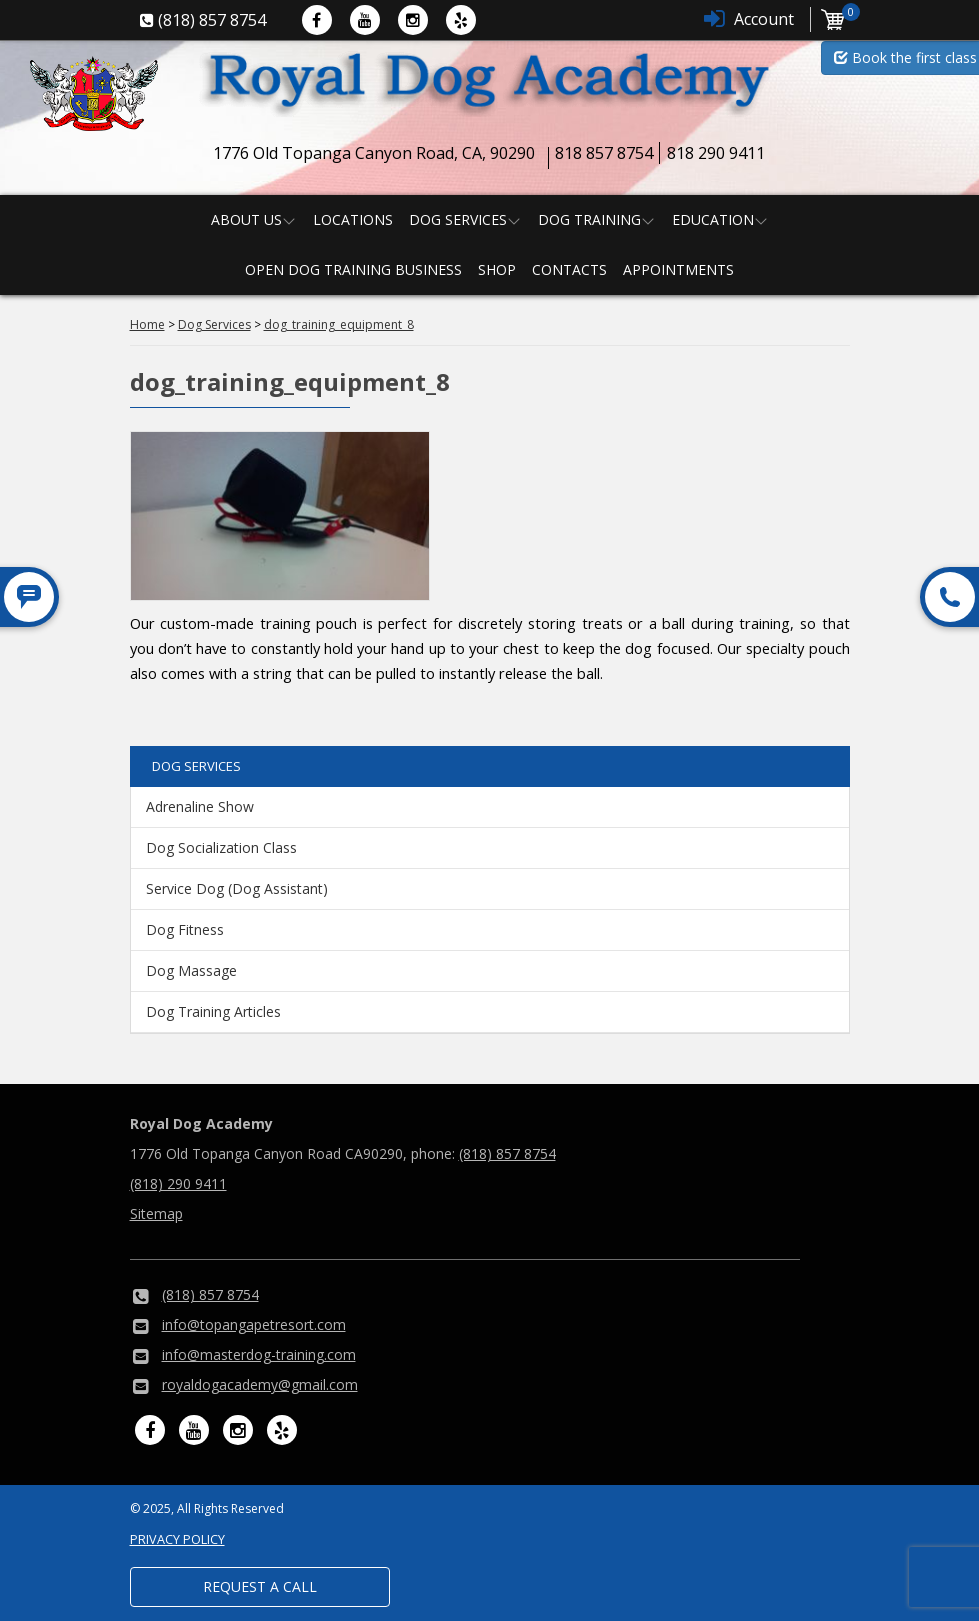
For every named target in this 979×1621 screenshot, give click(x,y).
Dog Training (589, 219)
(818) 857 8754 (507, 1153)
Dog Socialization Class (221, 847)
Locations (353, 219)
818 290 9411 (716, 153)
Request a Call (260, 1586)
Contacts (569, 269)
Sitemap (156, 1213)
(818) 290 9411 (178, 1183)
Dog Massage (191, 970)
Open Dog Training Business (353, 269)
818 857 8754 (604, 153)
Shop (497, 269)
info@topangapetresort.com (254, 1324)
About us (246, 219)
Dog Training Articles (213, 1011)
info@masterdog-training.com (259, 1354)
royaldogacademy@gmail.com (260, 1384)
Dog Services (458, 219)
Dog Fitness (185, 929)
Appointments (678, 269)
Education (713, 219)
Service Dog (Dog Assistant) (237, 888)
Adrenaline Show (200, 806)
